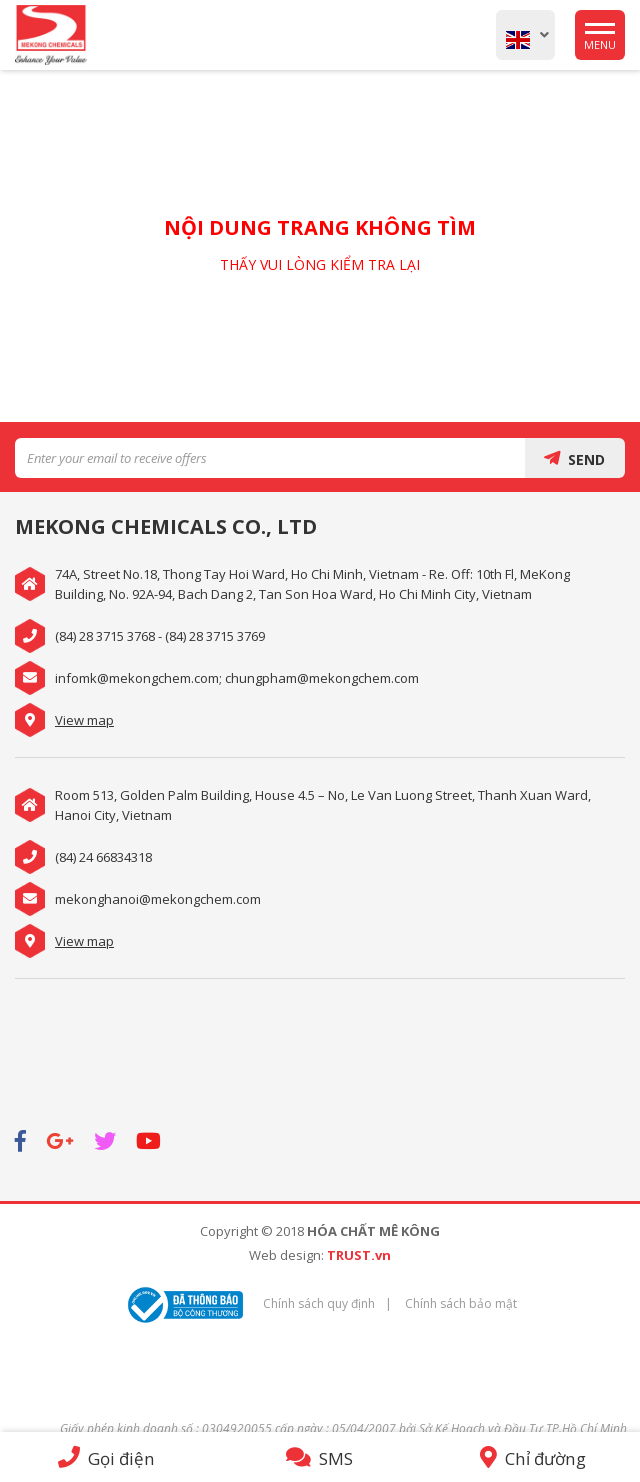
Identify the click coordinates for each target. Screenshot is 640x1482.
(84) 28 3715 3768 (105, 636)
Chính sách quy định (319, 1303)
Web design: (286, 1255)
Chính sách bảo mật (461, 1303)
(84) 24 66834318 (103, 857)
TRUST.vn (359, 1255)
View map (84, 720)
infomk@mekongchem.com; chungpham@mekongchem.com (237, 678)
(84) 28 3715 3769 (215, 636)
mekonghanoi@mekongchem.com (158, 899)
